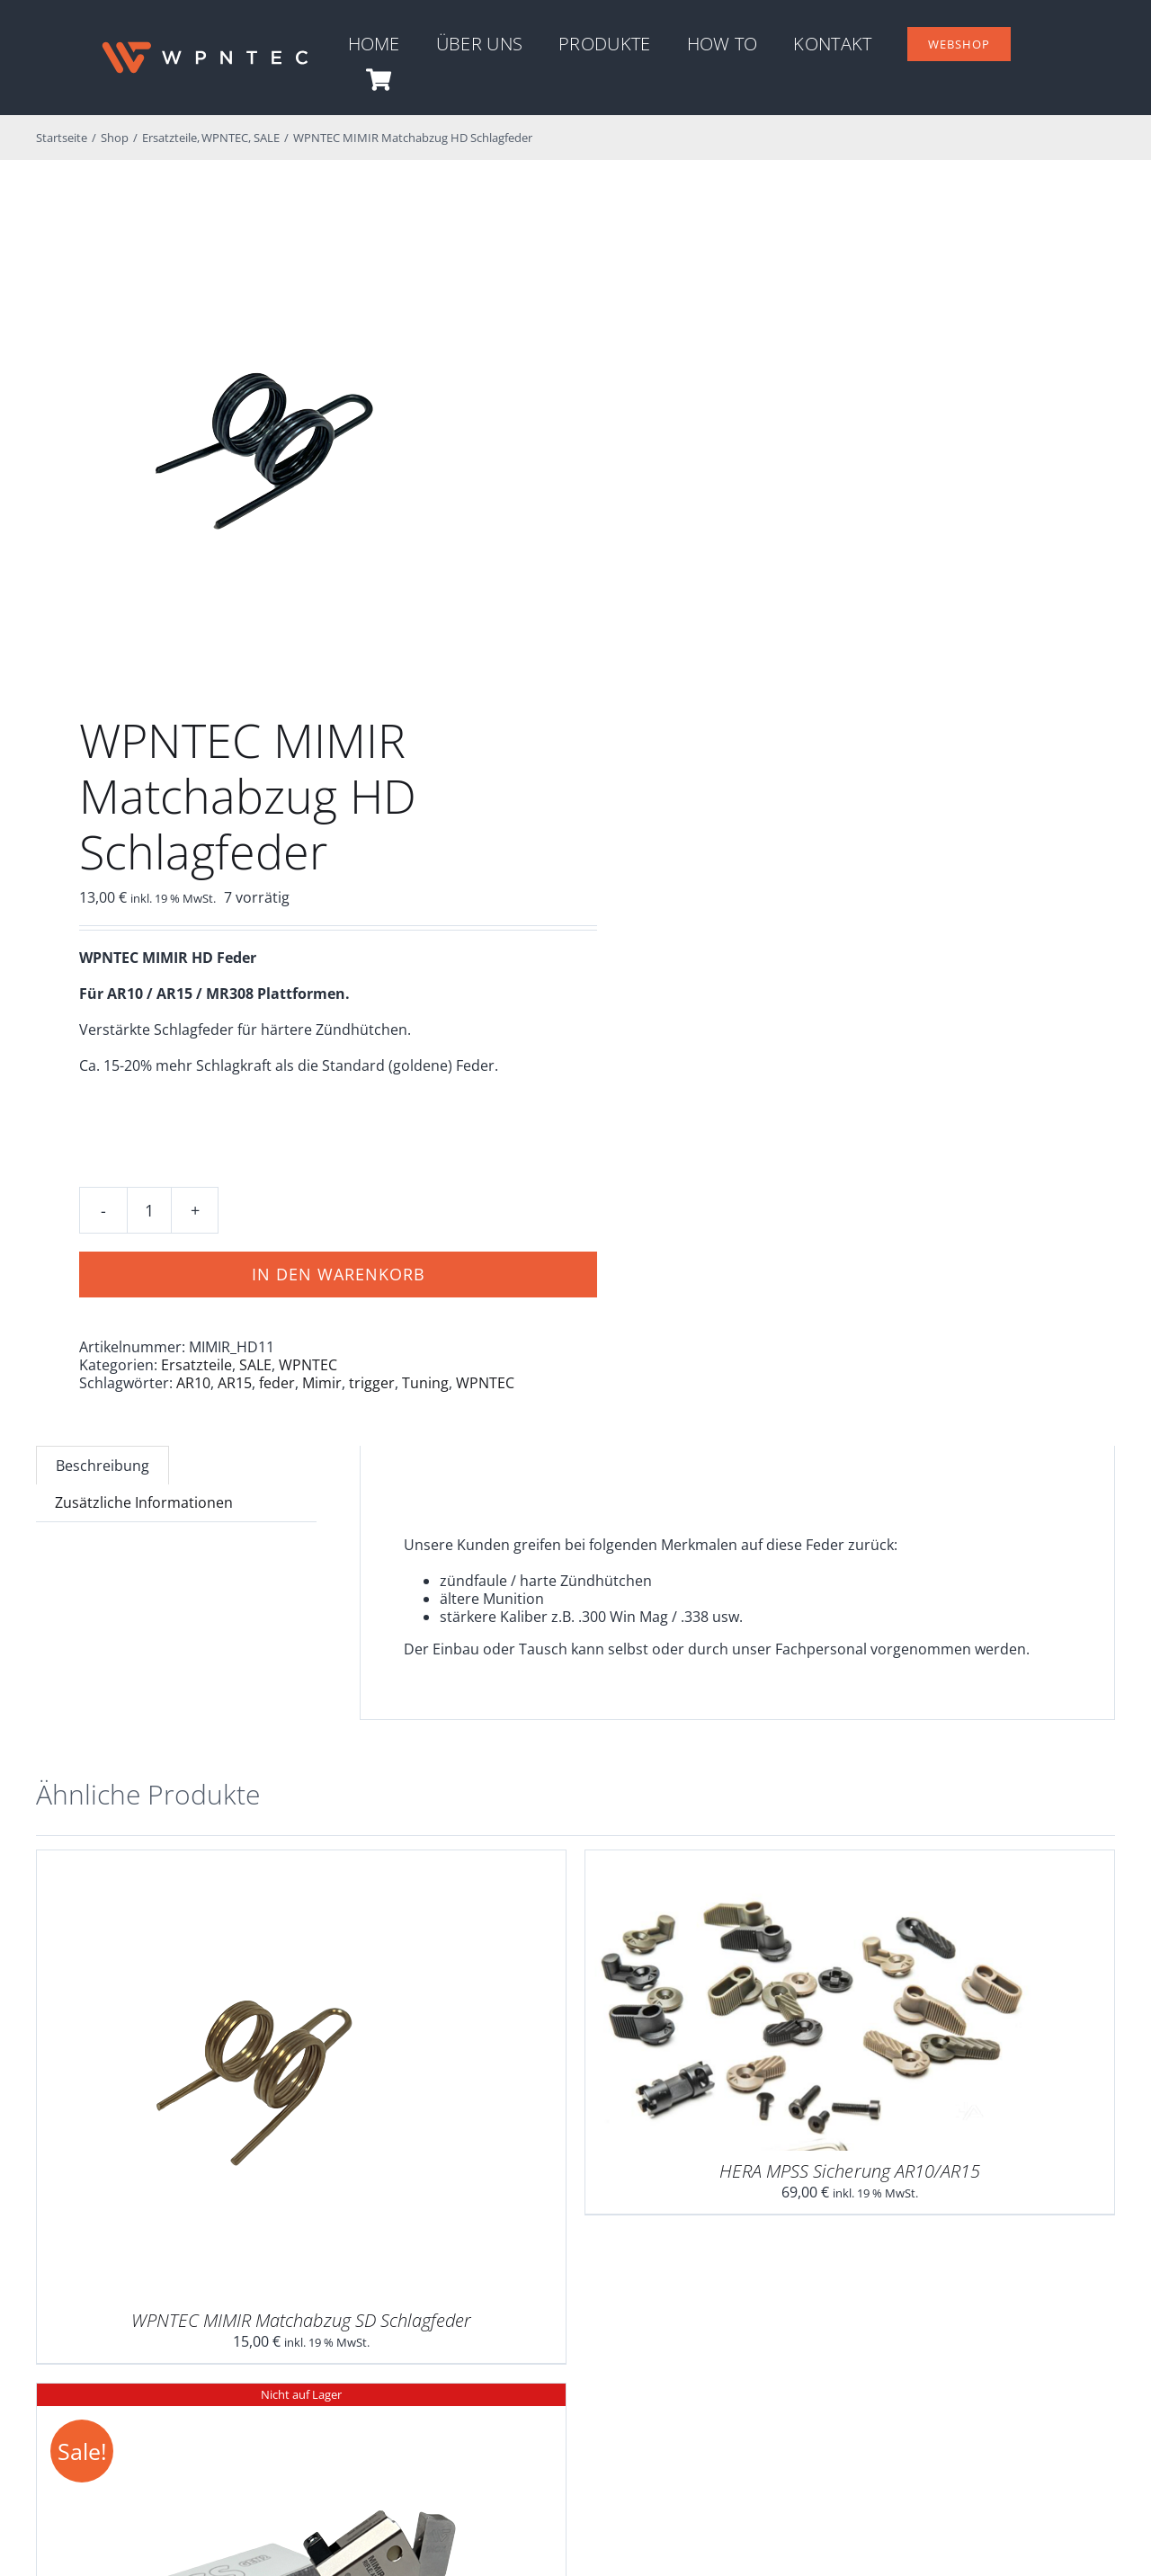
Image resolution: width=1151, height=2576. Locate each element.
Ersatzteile (196, 1365)
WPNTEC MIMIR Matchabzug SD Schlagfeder (301, 2320)
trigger (372, 1383)
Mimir (322, 1383)
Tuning (425, 1383)
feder (277, 1383)
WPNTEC (308, 1365)
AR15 (235, 1383)
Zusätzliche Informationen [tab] (144, 1502)
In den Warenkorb (338, 1274)
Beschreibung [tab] (102, 1465)
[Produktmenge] (149, 1210)
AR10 (193, 1383)
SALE (255, 1365)
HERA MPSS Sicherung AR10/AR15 (849, 2171)
